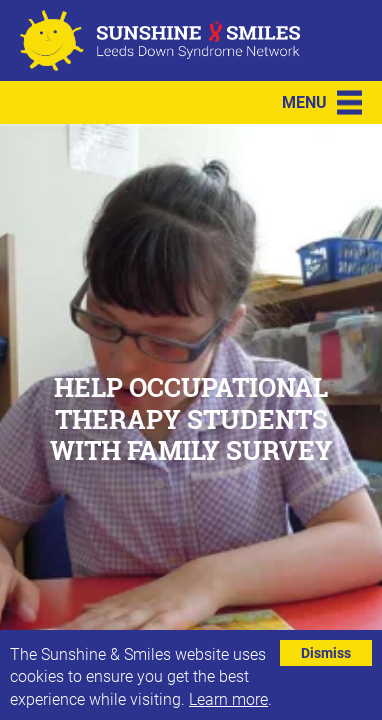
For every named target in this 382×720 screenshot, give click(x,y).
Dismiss (326, 652)
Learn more (228, 698)
